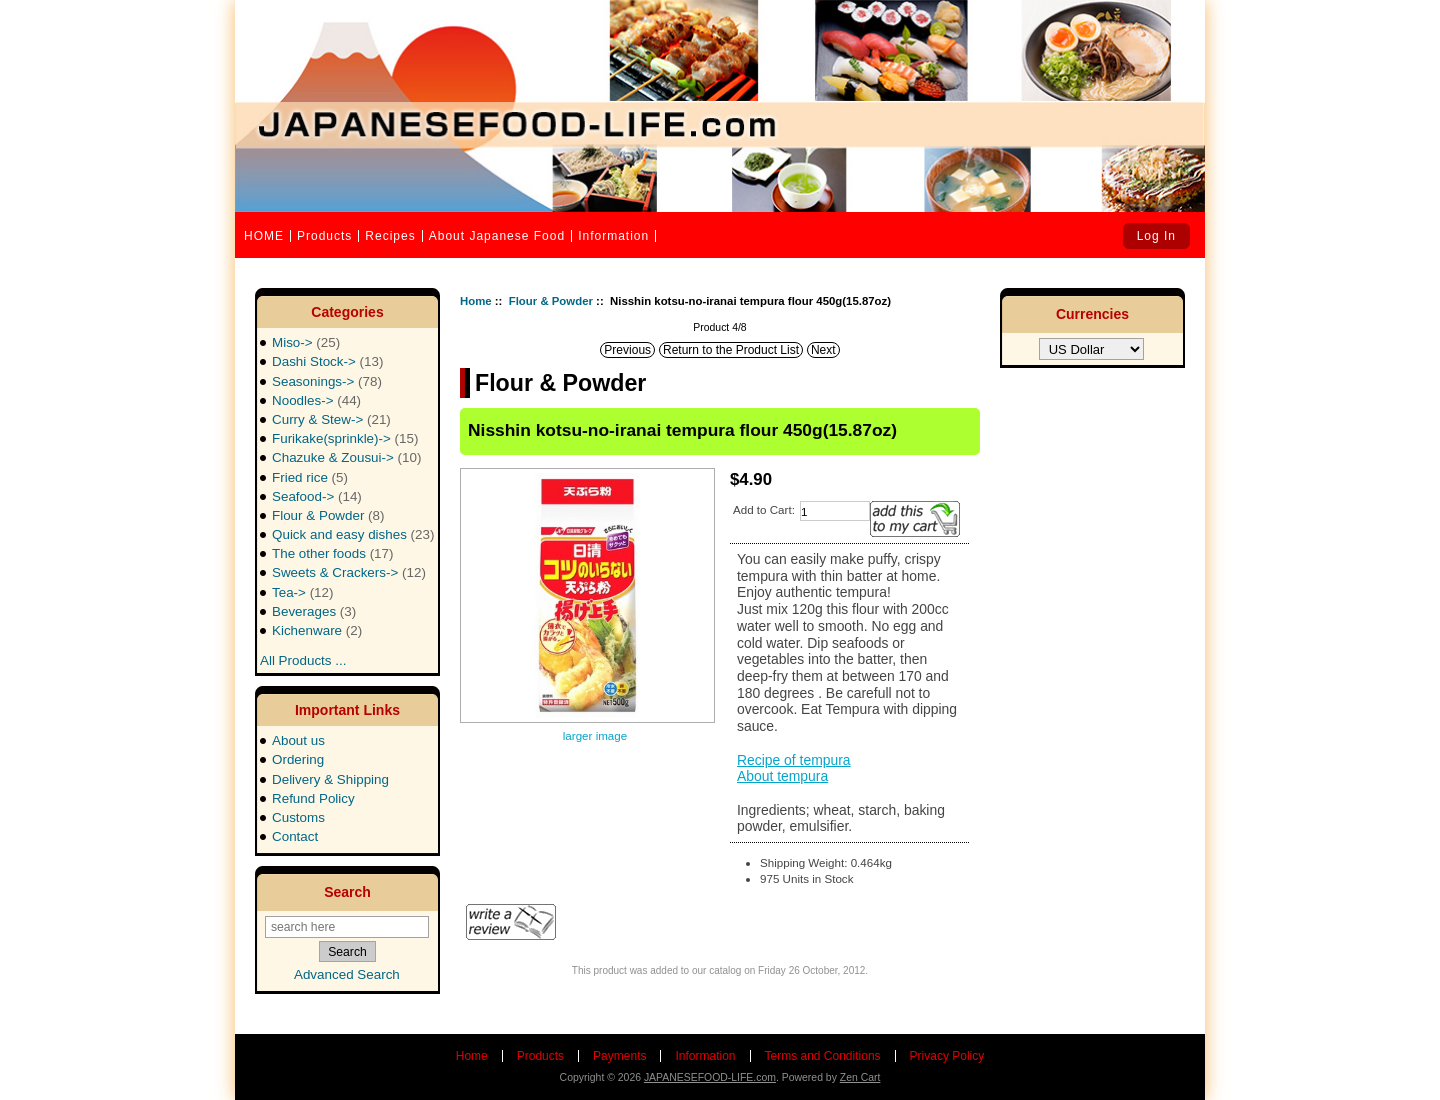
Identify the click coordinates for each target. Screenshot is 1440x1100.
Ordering (298, 759)
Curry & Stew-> (331, 419)
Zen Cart (860, 1077)
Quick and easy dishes (353, 534)
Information (613, 236)
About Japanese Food (497, 236)
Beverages (314, 611)
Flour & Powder (551, 301)
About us (298, 740)
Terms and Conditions (823, 1056)
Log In (1156, 236)
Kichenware (317, 630)
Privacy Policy (947, 1056)
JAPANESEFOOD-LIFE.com (710, 1077)
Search (347, 892)
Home (476, 301)
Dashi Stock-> (327, 361)
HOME (264, 236)
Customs (298, 817)
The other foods (332, 553)
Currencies (1092, 314)
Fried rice (310, 477)
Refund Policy (313, 798)
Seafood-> (317, 496)
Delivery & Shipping (330, 779)
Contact (295, 836)
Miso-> (306, 342)
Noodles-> (316, 400)
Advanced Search (347, 974)
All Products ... (303, 654)
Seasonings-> (327, 381)
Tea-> (303, 592)
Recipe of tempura (794, 760)
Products (324, 236)
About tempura (782, 776)
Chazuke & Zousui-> (346, 457)
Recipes (390, 236)
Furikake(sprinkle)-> (345, 438)
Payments (619, 1056)
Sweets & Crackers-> (349, 572)
